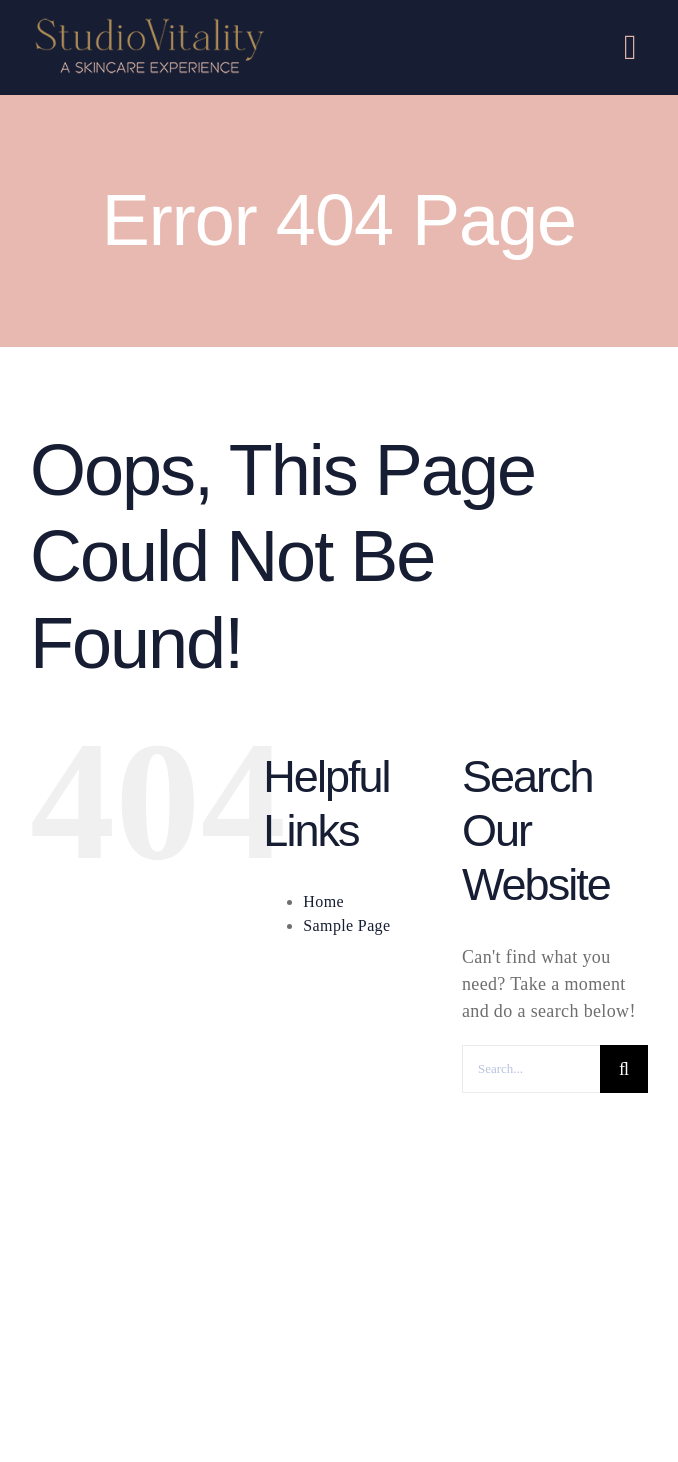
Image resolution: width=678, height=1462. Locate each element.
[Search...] (531, 1069)
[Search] (624, 1069)
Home (323, 901)
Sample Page (346, 925)
